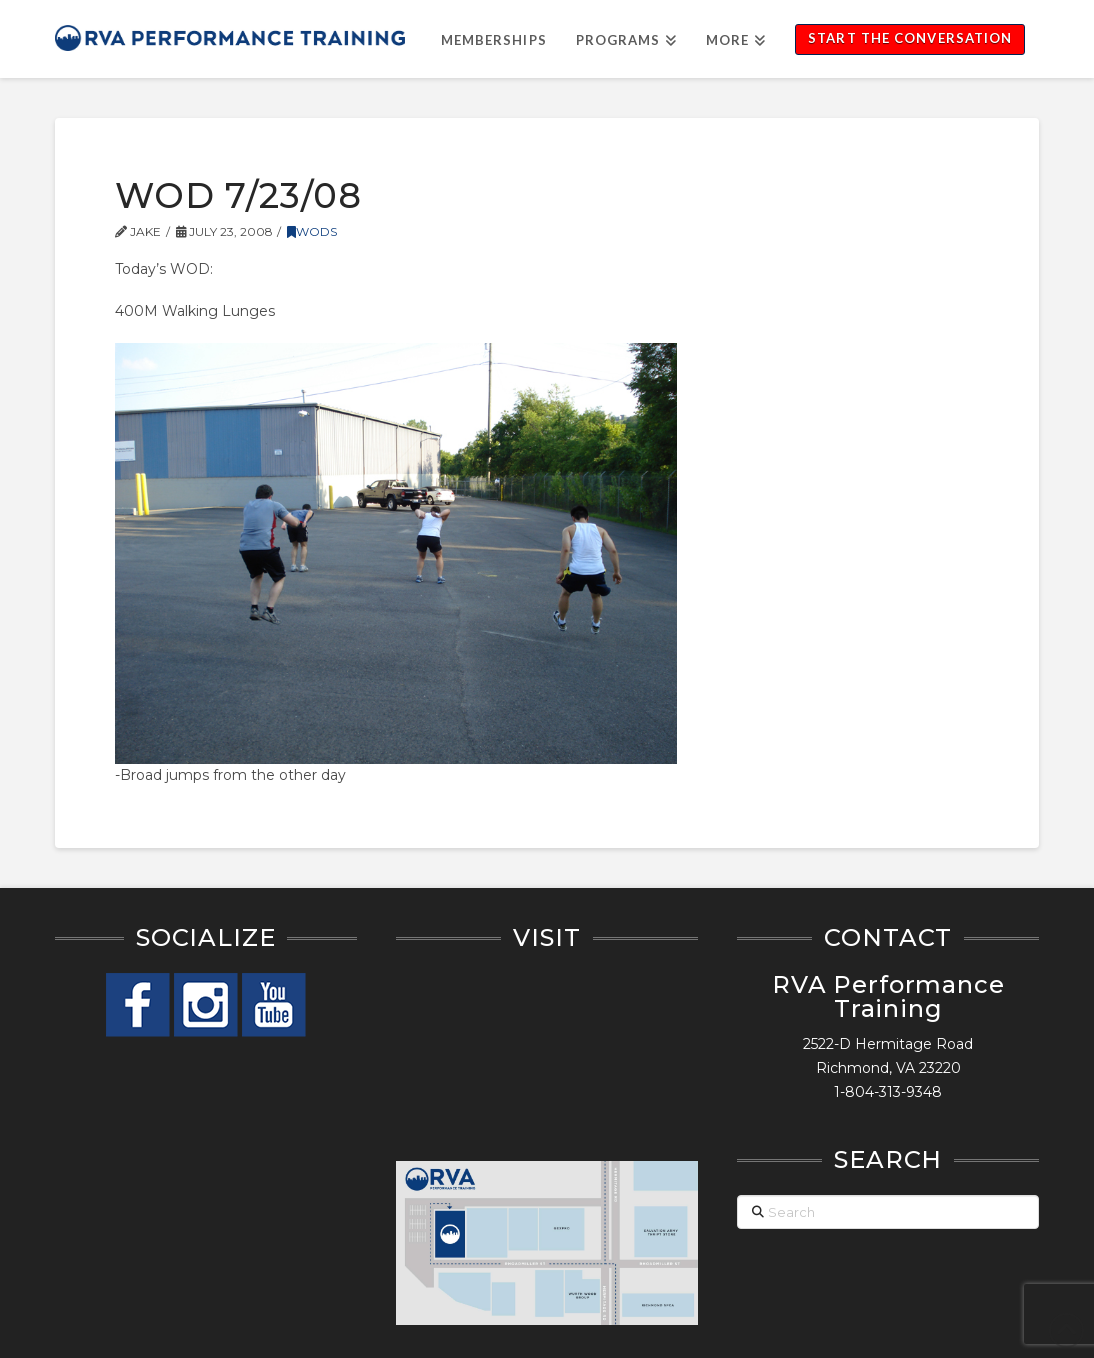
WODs (312, 231)
